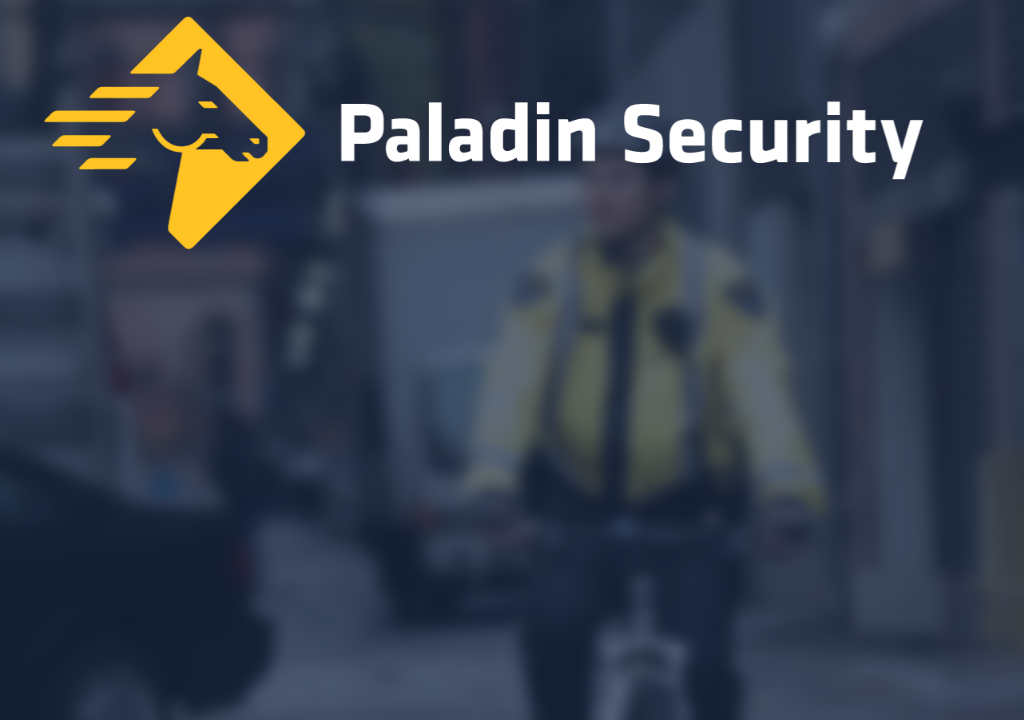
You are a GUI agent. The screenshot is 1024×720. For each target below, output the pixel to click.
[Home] (512, 138)
